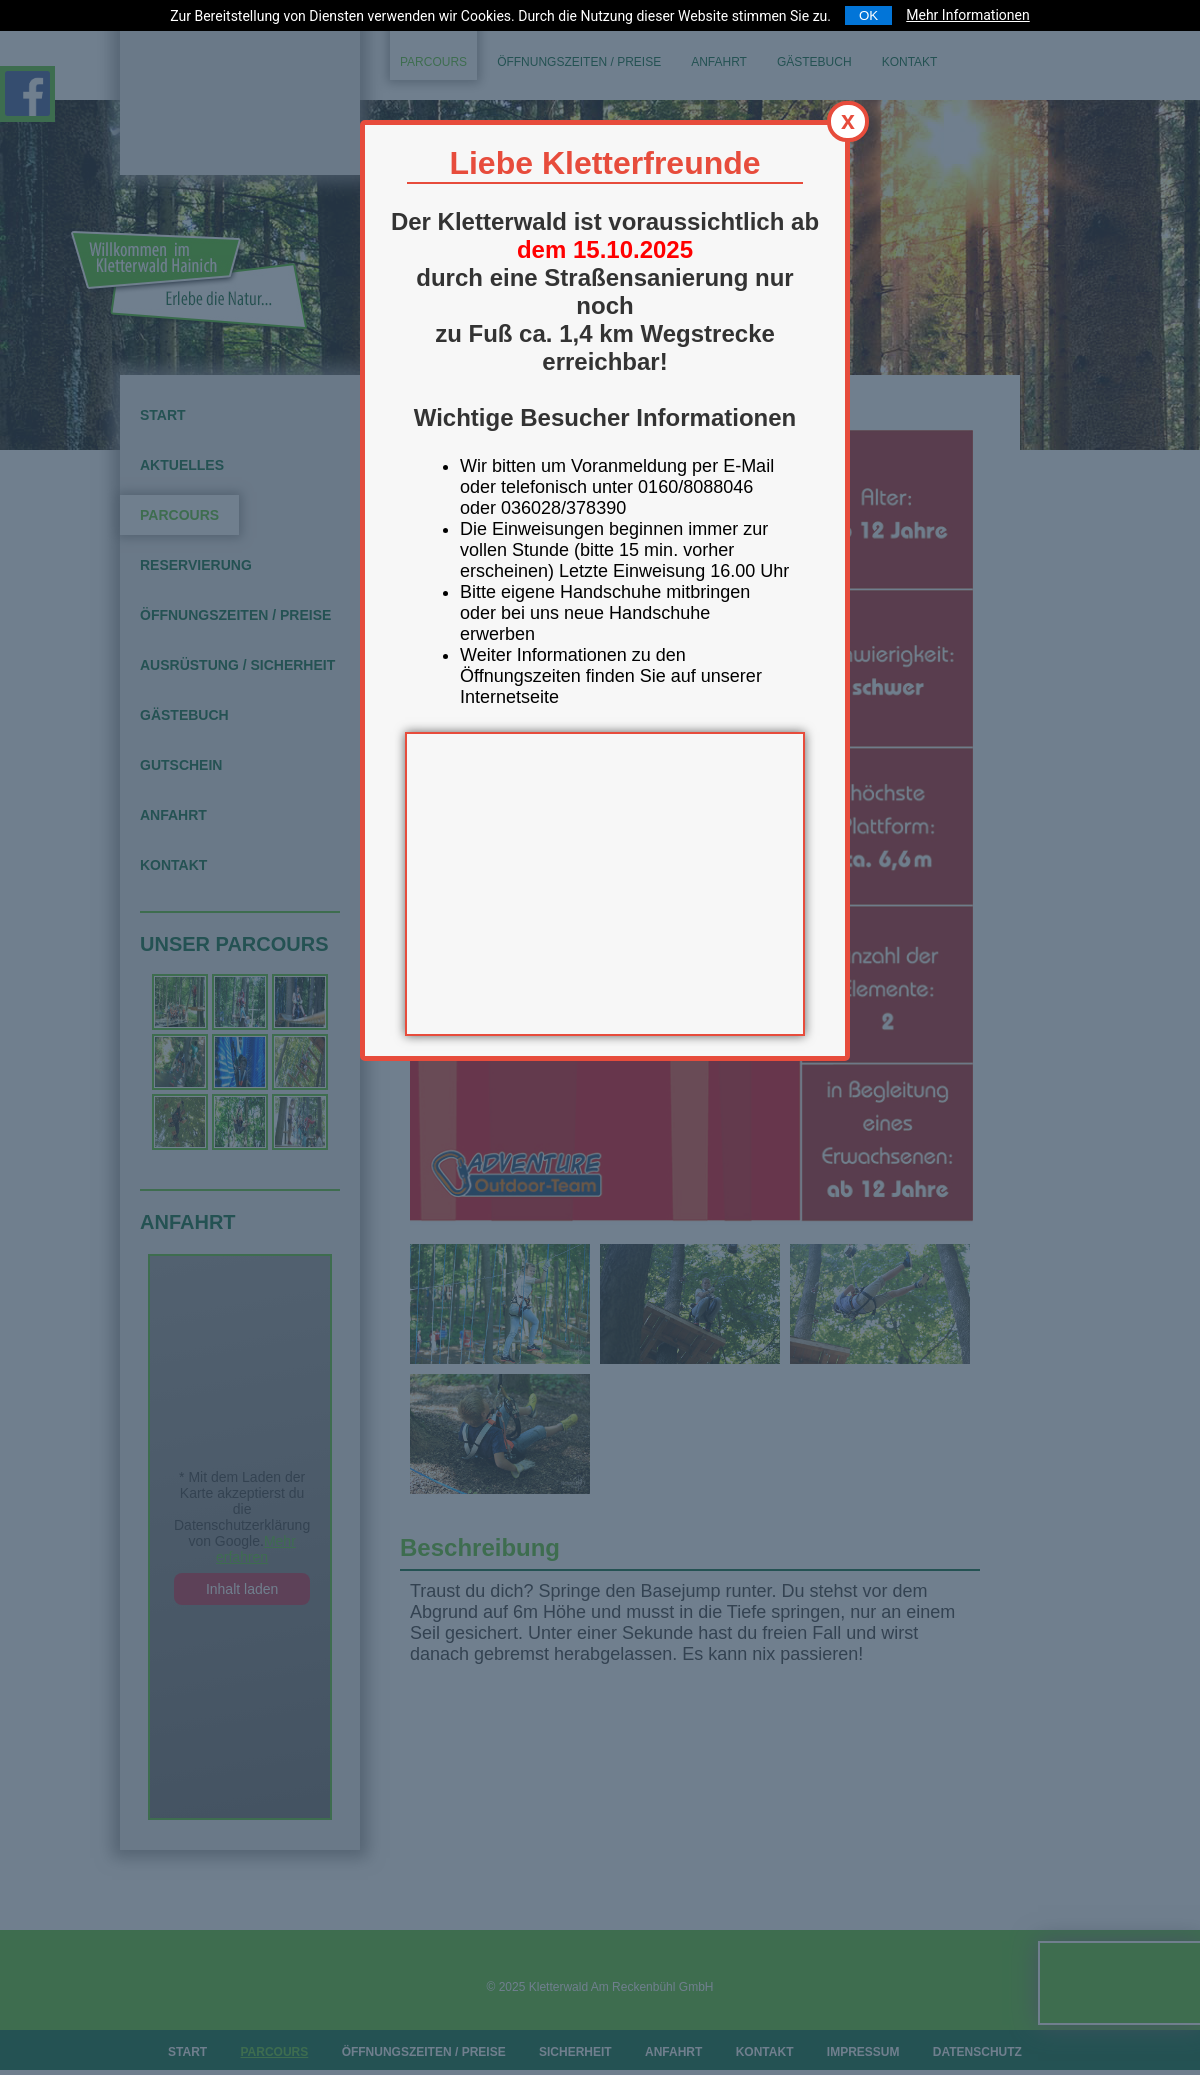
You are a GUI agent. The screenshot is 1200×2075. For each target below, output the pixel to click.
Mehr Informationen (967, 15)
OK (868, 15)
